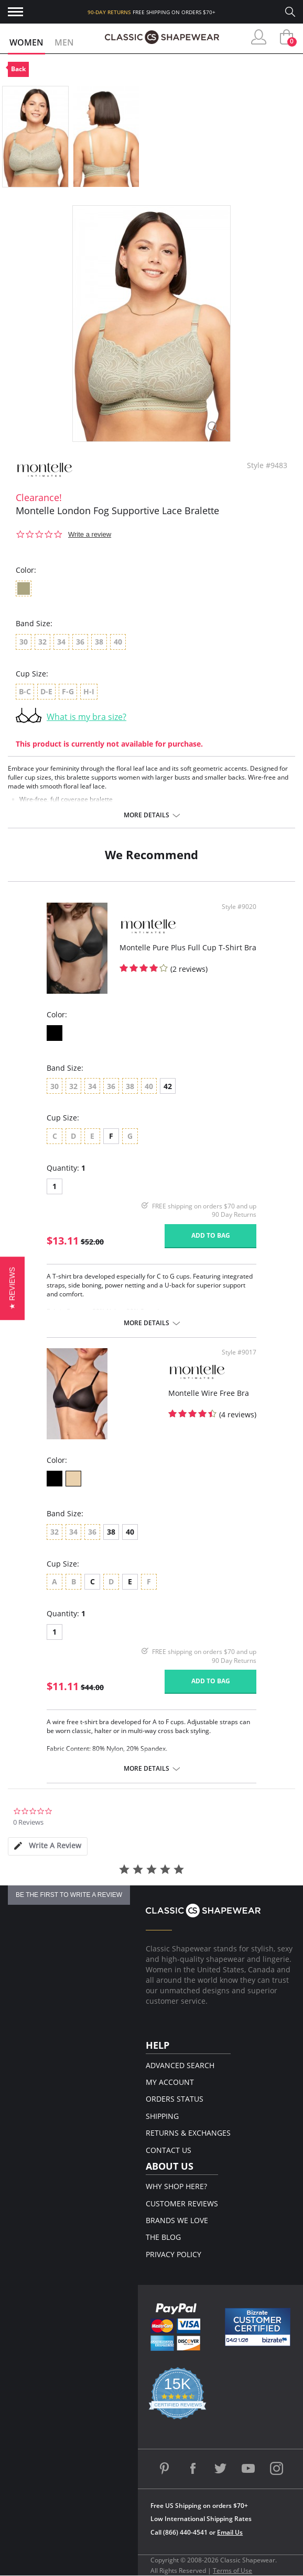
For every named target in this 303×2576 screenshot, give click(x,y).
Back (18, 68)
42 (168, 1086)
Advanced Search (180, 2065)
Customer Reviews (182, 2203)
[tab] (48, 1846)
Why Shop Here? (176, 2186)
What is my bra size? (86, 717)
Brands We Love (177, 2220)
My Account (170, 2082)
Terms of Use (232, 2570)
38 (111, 1532)
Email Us (230, 2532)
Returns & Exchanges (188, 2133)
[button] (12, 1287)
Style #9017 (239, 1352)
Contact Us (168, 2150)
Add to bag (210, 1235)
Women (26, 42)
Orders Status (174, 2099)
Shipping (162, 2116)
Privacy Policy (173, 2254)
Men (64, 42)
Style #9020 (239, 907)
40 (130, 1532)
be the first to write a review (69, 1894)
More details (146, 815)
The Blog (163, 2237)
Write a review (89, 534)
